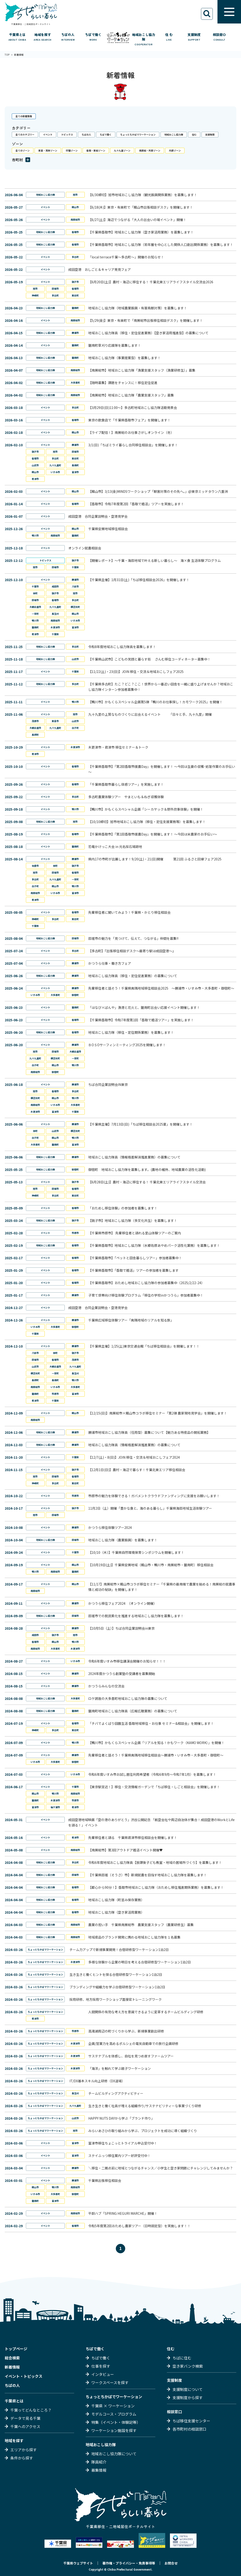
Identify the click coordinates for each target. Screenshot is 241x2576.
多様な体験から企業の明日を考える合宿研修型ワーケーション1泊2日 (139, 1962)
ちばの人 (86, 134)
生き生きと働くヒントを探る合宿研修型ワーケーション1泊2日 (115, 1974)
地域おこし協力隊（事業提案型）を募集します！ (124, 357)
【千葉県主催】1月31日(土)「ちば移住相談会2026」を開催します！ (138, 579)
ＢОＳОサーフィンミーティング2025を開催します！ (127, 1044)
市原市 (75, 1233)
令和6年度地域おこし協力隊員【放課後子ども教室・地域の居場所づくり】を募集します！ (155, 1862)
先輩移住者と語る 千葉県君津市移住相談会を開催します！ (132, 1837)
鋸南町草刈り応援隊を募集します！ (114, 345)
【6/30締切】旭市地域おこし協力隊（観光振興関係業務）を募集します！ (142, 194)
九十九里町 (55, 465)
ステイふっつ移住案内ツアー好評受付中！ (119, 2155)
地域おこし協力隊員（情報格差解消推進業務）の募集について (134, 1157)
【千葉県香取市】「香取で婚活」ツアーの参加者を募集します (133, 1270)
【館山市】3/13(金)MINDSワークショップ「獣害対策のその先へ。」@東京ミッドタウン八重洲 (158, 491)
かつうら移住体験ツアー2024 (110, 1527)
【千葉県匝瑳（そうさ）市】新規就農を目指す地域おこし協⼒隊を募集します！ (147, 1875)
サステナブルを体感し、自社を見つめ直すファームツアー (131, 2056)
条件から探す (21, 2458)
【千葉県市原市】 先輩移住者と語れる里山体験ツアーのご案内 (134, 1233)
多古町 (75, 257)
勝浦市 (75, 332)
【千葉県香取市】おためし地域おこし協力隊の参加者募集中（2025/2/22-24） (146, 1282)
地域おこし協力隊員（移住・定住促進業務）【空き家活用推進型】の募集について (148, 332)
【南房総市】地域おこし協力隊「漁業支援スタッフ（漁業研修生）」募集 (141, 370)
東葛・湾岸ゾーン (47, 150)
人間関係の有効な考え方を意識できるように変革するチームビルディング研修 (145, 2011)
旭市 (75, 194)
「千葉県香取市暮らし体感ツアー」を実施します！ (126, 784)
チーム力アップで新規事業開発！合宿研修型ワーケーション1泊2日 (119, 1949)
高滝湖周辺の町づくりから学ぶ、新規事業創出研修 (126, 2031)
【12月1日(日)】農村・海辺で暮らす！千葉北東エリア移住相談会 (136, 1469)
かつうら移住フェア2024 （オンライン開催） (122, 1603)
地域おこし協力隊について (114, 2453)
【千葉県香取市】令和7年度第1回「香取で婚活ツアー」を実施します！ (141, 1020)
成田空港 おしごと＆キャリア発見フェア (99, 269)
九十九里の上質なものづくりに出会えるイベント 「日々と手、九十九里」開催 (150, 714)
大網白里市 (35, 607)
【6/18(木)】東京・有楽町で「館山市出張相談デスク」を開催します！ (140, 207)
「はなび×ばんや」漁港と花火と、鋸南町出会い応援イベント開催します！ (144, 1007)
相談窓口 (174, 2411)
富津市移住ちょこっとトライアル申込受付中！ (122, 2143)
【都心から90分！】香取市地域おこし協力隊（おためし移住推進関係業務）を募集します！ (156, 1887)
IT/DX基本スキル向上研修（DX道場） (97, 2081)
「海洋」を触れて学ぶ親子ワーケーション (119, 2068)
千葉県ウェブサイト (78, 2563)
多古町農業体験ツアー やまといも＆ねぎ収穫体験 (126, 796)
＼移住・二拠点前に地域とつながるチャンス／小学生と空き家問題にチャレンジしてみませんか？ (160, 2168)
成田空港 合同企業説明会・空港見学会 (98, 516)
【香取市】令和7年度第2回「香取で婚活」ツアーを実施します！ (136, 503)
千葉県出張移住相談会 (104, 2180)
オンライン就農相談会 (84, 548)
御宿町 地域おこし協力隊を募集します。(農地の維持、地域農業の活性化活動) (147, 1169)
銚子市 (75, 282)
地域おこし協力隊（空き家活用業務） (116, 1912)
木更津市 (55, 627)
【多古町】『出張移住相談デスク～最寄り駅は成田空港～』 (132, 950)
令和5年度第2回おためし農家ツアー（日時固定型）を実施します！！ (139, 2225)
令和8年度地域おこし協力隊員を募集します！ (122, 646)
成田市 (55, 586)
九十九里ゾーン (122, 150)
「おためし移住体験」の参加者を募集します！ (122, 1208)
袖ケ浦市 (55, 1807)
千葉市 (35, 586)
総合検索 (12, 2358)
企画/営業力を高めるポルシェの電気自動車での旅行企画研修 (133, 2043)
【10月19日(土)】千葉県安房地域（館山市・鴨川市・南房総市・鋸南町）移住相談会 (150, 1564)
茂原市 (35, 721)
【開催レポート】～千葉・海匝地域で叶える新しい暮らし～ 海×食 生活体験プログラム (154, 560)
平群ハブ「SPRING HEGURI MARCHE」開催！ (122, 2213)
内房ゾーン (175, 150)
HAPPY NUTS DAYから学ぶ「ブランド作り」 (121, 2118)
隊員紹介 (98, 2462)
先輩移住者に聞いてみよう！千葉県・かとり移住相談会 (129, 912)
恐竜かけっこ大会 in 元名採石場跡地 (115, 846)
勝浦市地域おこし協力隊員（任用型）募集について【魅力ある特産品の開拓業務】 (149, 1432)
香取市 (75, 232)
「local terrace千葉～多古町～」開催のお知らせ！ (126, 257)
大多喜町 (75, 382)
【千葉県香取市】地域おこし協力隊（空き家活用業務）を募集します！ (141, 232)
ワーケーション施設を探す (114, 2430)
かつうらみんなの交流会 (106, 1686)
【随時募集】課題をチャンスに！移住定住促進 (122, 382)
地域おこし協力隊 (173, 134)
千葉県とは (14, 2401)
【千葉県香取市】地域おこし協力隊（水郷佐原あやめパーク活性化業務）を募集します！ (154, 1245)
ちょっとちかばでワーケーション (138, 134)
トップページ (16, 2348)
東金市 (55, 721)
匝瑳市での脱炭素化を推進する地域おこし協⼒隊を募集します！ (136, 1615)
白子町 (75, 728)
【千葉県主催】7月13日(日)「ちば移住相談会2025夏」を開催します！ (140, 1124)
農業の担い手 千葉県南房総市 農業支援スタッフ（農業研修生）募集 (141, 1924)
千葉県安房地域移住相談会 (108, 528)
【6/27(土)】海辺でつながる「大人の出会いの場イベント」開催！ (137, 219)
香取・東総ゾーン (95, 150)
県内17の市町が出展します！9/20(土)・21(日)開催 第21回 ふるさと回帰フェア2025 (154, 859)
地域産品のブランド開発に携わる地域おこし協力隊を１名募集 (134, 1937)
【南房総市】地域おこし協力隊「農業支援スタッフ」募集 (131, 395)
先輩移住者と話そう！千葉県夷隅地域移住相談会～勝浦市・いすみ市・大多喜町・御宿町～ (155, 1755)
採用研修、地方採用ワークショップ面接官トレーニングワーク (115, 1999)
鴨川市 (35, 535)
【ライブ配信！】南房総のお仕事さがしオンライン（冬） (131, 432)
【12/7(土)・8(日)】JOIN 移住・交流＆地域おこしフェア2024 (134, 1457)
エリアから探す (23, 2449)
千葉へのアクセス (25, 2426)
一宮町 (35, 613)
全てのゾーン (23, 150)
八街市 (75, 586)
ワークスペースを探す (110, 2382)
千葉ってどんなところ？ (31, 2410)
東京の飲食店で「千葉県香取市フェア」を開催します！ (129, 420)
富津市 (75, 472)
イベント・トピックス (23, 2376)
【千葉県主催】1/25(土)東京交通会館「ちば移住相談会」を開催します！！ (144, 1346)
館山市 (75, 207)
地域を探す (14, 2440)
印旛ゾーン (72, 150)
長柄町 (35, 734)
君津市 (35, 479)
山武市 (35, 465)
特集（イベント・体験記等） (115, 2422)
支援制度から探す (188, 2397)
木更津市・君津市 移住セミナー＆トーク (118, 747)
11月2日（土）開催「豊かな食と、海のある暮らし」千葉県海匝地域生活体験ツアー (150, 1508)
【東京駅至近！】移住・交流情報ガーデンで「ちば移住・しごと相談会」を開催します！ (154, 1786)
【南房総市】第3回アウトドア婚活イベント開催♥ (125, 1850)
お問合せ (171, 2563)
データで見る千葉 (25, 2418)
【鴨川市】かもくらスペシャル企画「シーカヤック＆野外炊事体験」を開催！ (145, 809)
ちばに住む (182, 2358)
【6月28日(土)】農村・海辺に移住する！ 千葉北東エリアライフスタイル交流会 (147, 1182)
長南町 (75, 465)
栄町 (35, 593)
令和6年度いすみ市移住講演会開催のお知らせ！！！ (127, 1661)
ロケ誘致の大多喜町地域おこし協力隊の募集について (127, 1698)
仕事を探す (100, 2366)
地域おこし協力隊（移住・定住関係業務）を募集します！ (131, 1032)
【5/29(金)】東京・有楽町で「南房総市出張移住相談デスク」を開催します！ (145, 320)
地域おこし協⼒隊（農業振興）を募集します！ (122, 1540)
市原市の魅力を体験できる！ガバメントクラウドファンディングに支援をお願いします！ (154, 1495)
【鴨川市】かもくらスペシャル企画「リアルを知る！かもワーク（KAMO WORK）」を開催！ (156, 1742)
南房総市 (75, 219)
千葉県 (75, 567)
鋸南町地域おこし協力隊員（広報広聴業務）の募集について (132, 1711)
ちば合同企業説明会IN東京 (108, 1084)
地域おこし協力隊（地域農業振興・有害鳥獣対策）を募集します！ (137, 308)
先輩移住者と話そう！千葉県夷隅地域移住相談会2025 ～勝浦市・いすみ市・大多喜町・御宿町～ (161, 988)
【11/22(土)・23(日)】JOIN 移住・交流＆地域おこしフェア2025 (136, 671)
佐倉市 (35, 865)
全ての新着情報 (24, 116)
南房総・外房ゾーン (149, 150)
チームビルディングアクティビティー (115, 2093)
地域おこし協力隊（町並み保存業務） (116, 1899)
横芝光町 (75, 607)
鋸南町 (75, 308)
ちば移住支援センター (191, 2421)
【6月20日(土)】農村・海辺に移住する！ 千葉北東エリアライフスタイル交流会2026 (150, 282)
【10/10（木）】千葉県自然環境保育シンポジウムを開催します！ (136, 1552)
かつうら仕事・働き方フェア (109, 963)
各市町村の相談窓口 (189, 2429)
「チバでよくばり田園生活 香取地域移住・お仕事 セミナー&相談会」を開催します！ (151, 1723)
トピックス (67, 134)
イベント (47, 134)
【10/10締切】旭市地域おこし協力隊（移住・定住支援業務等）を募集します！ (147, 821)
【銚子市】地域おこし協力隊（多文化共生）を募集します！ (132, 1220)
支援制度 (210, 134)
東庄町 (75, 295)
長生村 (55, 613)
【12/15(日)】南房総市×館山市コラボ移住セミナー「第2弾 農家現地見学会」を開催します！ (157, 1413)
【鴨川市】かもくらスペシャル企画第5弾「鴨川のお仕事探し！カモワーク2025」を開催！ (155, 701)
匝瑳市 (55, 288)
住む (194, 134)
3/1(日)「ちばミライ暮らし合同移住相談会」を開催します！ (133, 445)
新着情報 (12, 2367)
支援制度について (188, 2389)
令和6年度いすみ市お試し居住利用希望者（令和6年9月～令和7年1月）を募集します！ (152, 1774)
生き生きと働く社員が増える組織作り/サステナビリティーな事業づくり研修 (144, 2105)
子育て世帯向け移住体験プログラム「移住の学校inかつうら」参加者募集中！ (145, 1295)
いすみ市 (55, 472)
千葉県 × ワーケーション (113, 2406)
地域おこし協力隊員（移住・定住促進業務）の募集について (132, 975)
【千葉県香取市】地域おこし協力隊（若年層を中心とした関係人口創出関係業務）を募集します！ (160, 244)
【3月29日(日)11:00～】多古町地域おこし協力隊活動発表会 (132, 407)
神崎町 (35, 295)
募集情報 (98, 2470)
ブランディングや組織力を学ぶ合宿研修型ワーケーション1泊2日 (117, 1987)
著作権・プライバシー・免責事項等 (128, 2563)
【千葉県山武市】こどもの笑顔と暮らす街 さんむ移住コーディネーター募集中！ (149, 659)
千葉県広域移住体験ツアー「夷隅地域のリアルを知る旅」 (131, 1320)
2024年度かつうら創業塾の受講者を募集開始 (121, 1673)
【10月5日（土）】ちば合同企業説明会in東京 (121, 1628)
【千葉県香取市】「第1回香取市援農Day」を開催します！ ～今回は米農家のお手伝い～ (152, 834)
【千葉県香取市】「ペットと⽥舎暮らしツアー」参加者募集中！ (135, 1257)
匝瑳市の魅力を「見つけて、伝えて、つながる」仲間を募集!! (133, 938)
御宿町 (75, 995)
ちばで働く (106, 134)
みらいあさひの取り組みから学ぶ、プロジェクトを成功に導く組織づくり (142, 2130)
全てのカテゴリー (25, 134)
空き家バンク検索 (188, 2366)
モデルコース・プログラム (113, 2414)
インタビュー (102, 2374)
